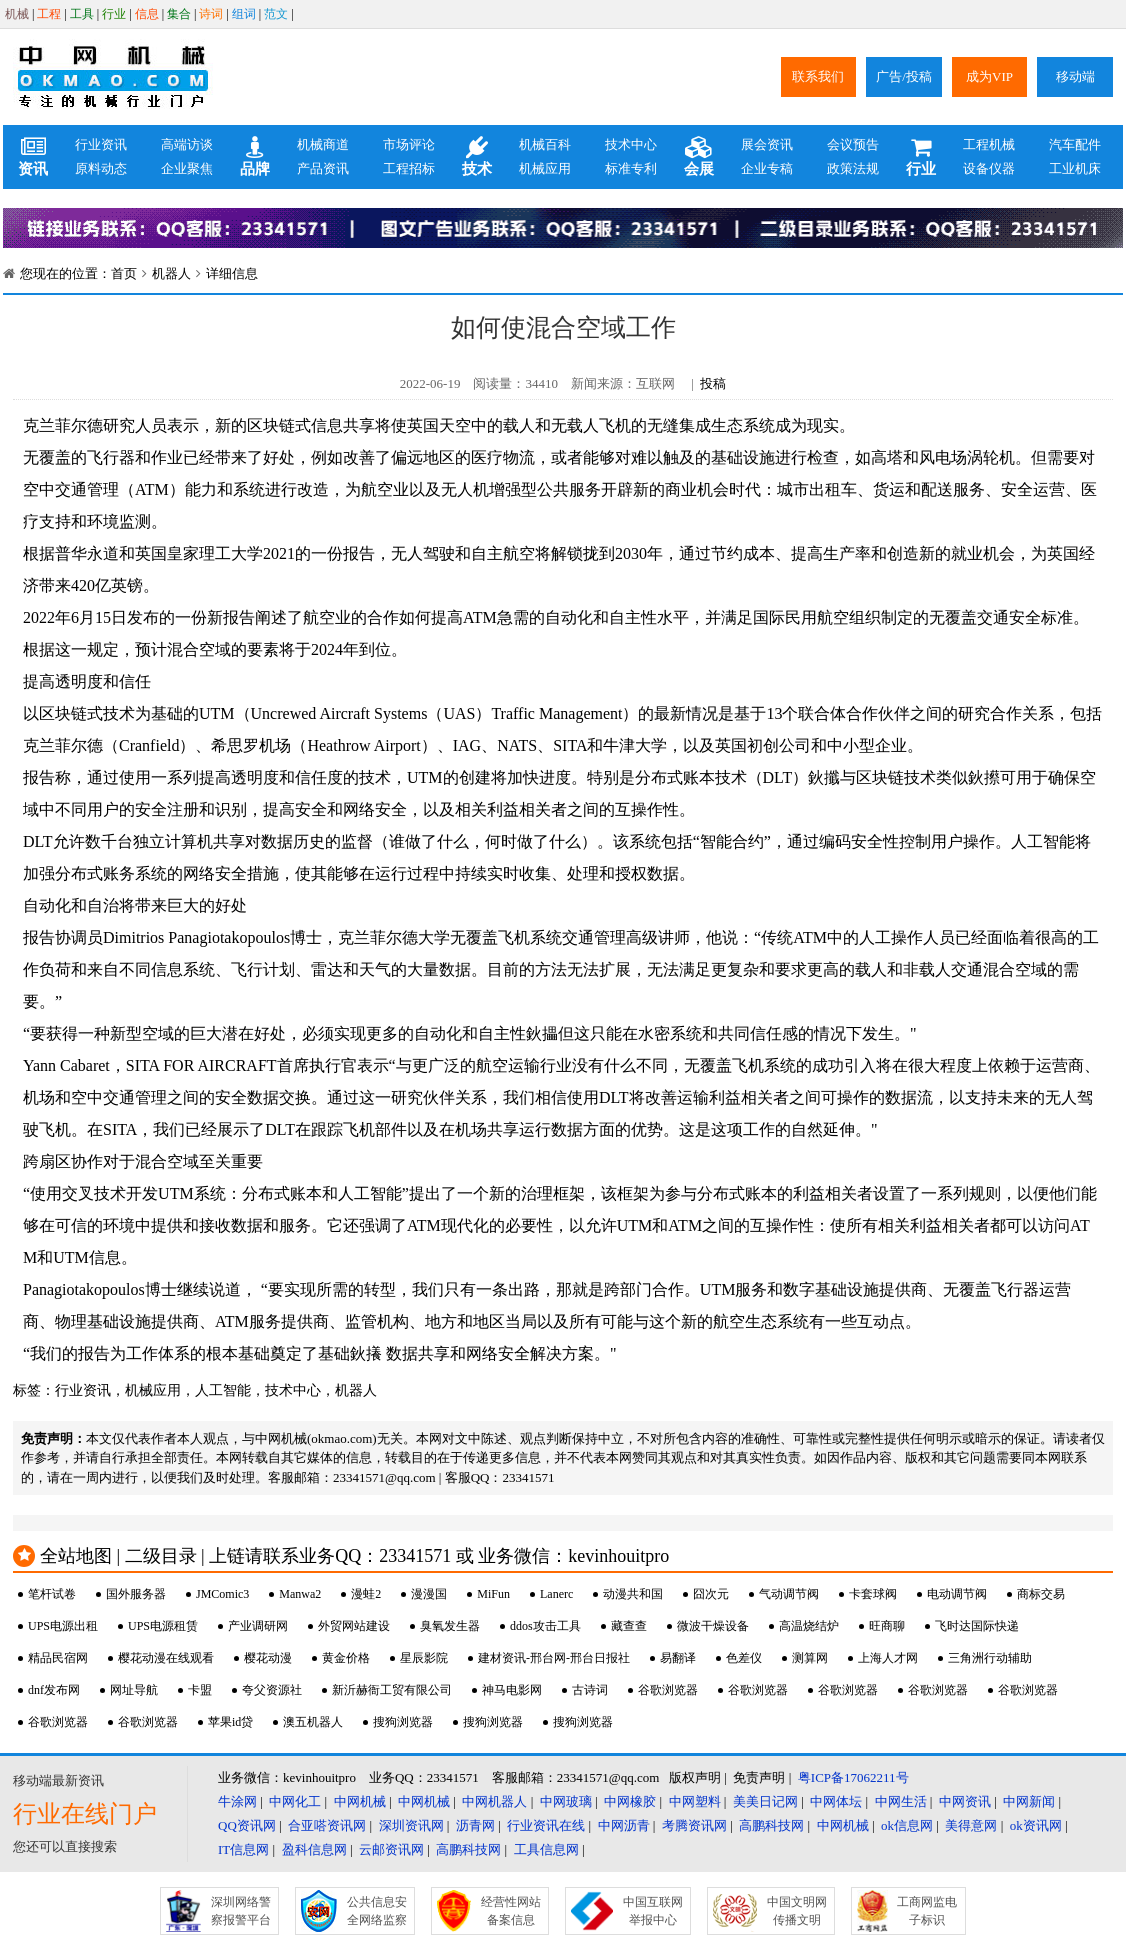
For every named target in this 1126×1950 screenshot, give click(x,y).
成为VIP (989, 76)
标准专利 (631, 168)
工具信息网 (546, 1849)
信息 (147, 14)
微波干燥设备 (713, 1626)
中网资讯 (965, 1801)
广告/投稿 (904, 76)
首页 (124, 273)
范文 (276, 14)
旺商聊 (887, 1626)
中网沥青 (624, 1825)
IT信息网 (243, 1849)
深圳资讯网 (411, 1825)
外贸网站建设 (354, 1626)
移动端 (1075, 76)
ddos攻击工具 (545, 1626)
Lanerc (556, 1594)
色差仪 (744, 1658)
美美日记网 (765, 1801)
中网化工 (295, 1801)
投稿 (713, 383)
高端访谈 (187, 144)
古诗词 (590, 1690)
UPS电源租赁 (163, 1626)
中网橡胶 (630, 1801)
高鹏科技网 (771, 1825)
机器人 (171, 273)
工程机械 (989, 144)
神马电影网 (512, 1690)
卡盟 (200, 1690)
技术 (477, 157)
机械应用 (545, 168)
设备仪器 (989, 168)
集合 (179, 14)
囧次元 (711, 1594)
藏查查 (629, 1626)
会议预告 (853, 144)
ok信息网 (907, 1825)
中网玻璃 (566, 1801)
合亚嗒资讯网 (327, 1825)
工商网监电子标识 (927, 1911)
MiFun (493, 1594)
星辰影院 (424, 1658)
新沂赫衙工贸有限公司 (392, 1690)
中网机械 (360, 1801)
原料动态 (101, 168)
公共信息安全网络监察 (377, 1911)
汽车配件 (1075, 144)
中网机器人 (494, 1801)
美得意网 (971, 1825)
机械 (17, 14)
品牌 (255, 157)
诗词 (211, 14)
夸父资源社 (272, 1690)
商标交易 (1041, 1594)
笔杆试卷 (52, 1594)
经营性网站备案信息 (511, 1911)
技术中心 (631, 144)
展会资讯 (767, 144)
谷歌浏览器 (668, 1690)
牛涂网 (237, 1801)
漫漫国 (429, 1594)
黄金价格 (346, 1658)
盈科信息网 (314, 1849)
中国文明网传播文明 (797, 1911)
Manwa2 (300, 1594)
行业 (114, 14)
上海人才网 (888, 1658)
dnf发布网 (54, 1690)
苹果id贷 (230, 1722)
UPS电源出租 (63, 1626)
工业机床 (1075, 168)
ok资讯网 (1036, 1825)
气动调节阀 (789, 1594)
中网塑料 (695, 1801)
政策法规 (853, 168)
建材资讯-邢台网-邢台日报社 (554, 1658)
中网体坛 (836, 1801)
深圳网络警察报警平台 (241, 1911)
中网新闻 (1029, 1801)
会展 (699, 157)
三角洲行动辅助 (990, 1658)
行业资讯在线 (546, 1825)
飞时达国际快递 (977, 1626)
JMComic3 (222, 1594)
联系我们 (818, 76)
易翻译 (678, 1658)
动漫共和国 (633, 1594)
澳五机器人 (313, 1722)
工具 (82, 14)
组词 (244, 14)
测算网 (810, 1658)
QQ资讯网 (247, 1825)
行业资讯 (101, 144)
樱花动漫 (268, 1658)
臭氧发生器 (450, 1626)
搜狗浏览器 (403, 1722)
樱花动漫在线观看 (166, 1658)
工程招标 (409, 168)
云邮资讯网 (391, 1849)
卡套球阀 (873, 1594)
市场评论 (409, 144)
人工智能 (223, 1390)
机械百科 (545, 144)
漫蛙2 (366, 1594)
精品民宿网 (58, 1658)
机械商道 (323, 144)
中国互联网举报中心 (653, 1911)
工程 (49, 14)
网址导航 (134, 1690)
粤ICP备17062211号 (853, 1777)
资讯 (33, 157)
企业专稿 (767, 168)
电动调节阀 (957, 1594)
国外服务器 (136, 1594)
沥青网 (475, 1825)
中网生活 (901, 1801)
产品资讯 (323, 168)
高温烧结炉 (809, 1626)
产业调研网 (258, 1626)
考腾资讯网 (694, 1825)
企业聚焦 (187, 168)
